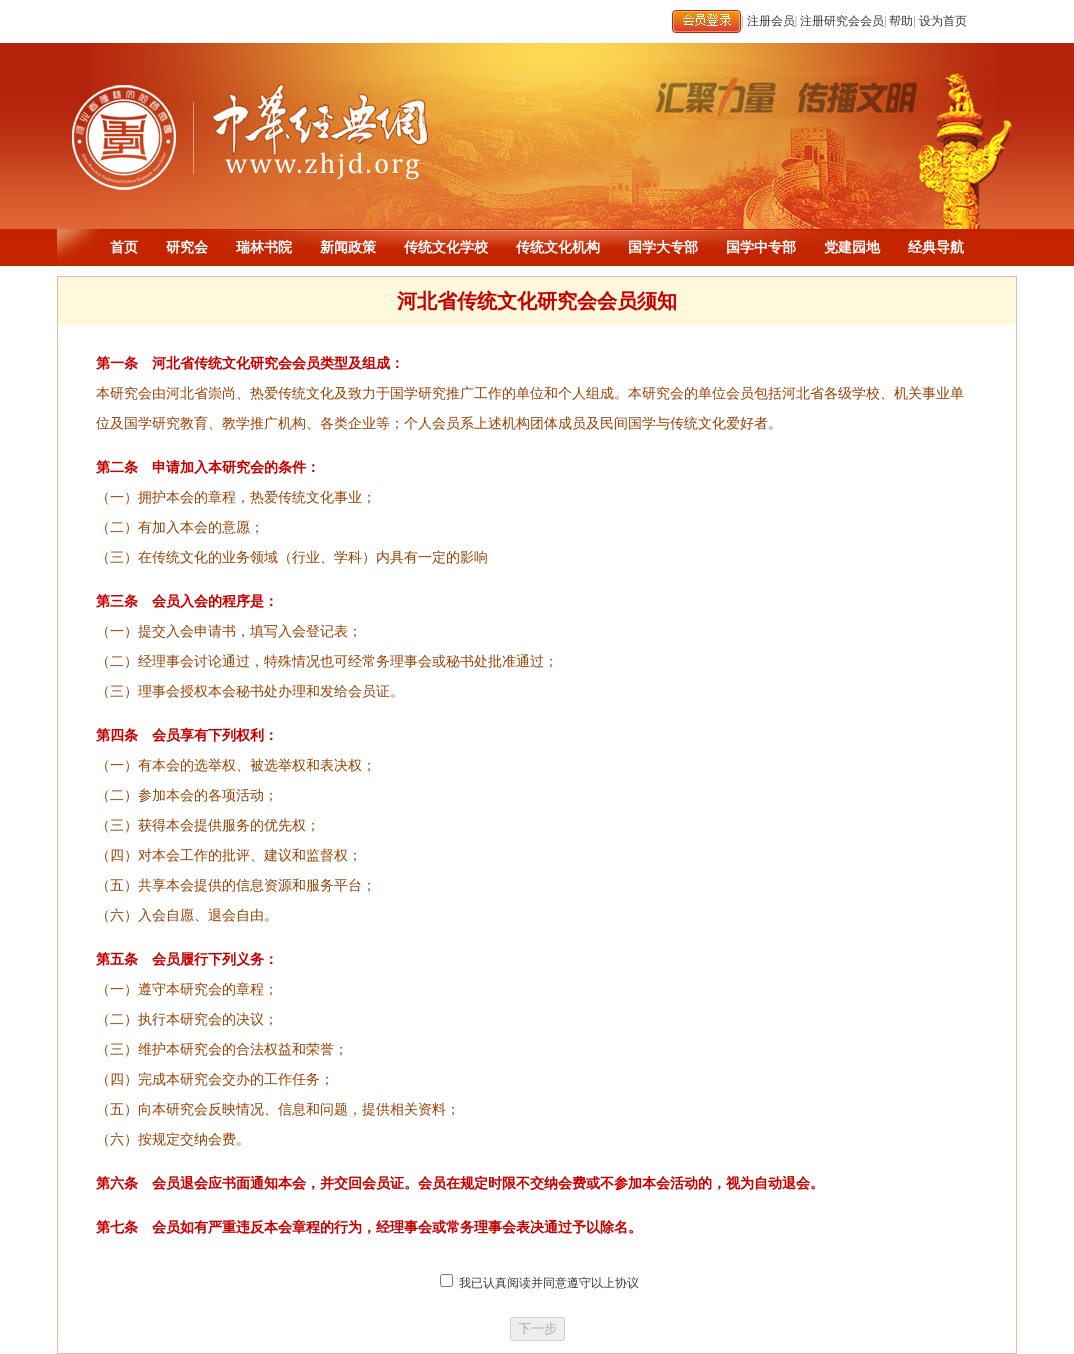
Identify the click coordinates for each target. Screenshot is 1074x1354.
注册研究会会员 (842, 21)
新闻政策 (348, 247)
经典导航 (936, 247)
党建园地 (852, 247)
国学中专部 (761, 247)
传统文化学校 (446, 247)
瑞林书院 (264, 247)
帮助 (901, 21)
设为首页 (943, 21)
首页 (124, 247)
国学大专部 (663, 247)
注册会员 (771, 21)
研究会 (187, 247)
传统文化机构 (558, 247)
